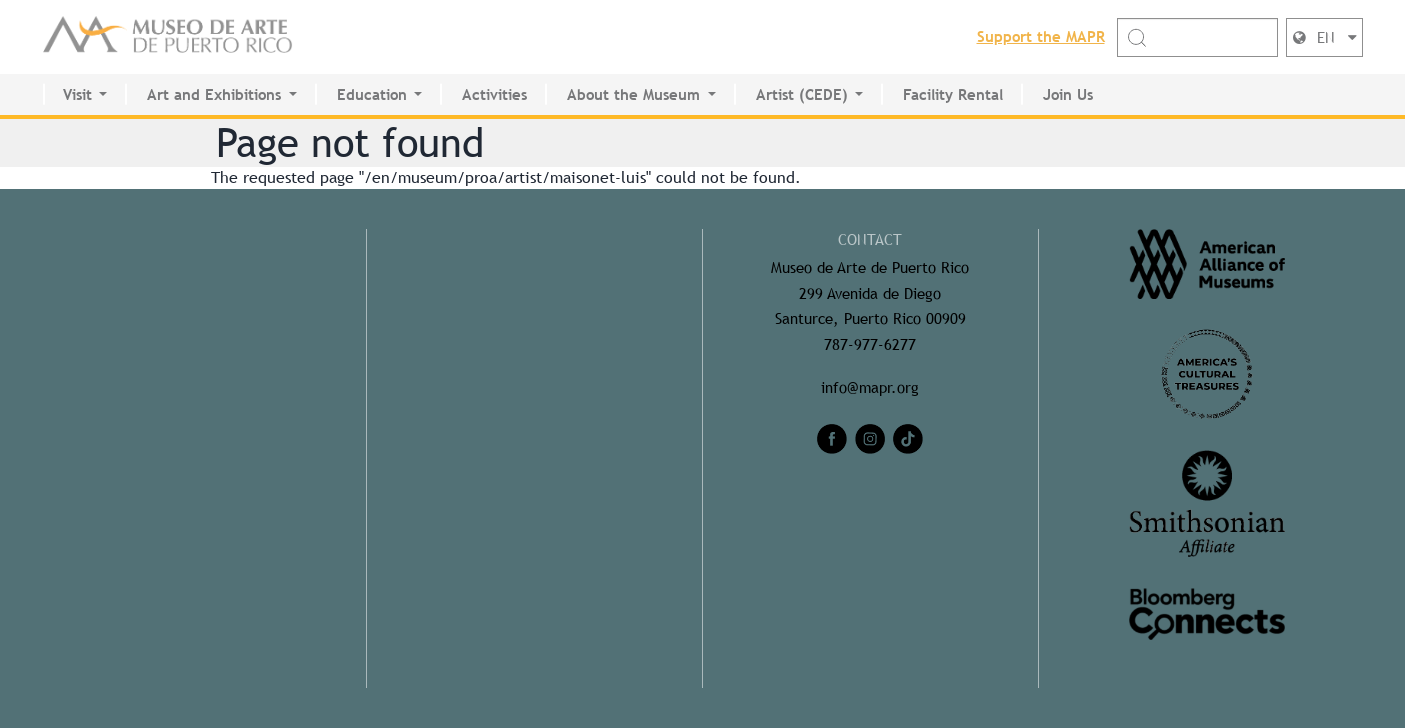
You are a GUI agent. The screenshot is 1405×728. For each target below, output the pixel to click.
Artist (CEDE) (802, 94)
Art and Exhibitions (214, 94)
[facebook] (832, 439)
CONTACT (870, 239)
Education (372, 94)
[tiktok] (908, 439)
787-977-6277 (870, 344)
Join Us (1068, 94)
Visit (77, 94)
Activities (494, 94)
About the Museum (633, 94)
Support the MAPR (1041, 36)
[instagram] (870, 439)
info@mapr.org (870, 387)
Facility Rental (953, 94)
